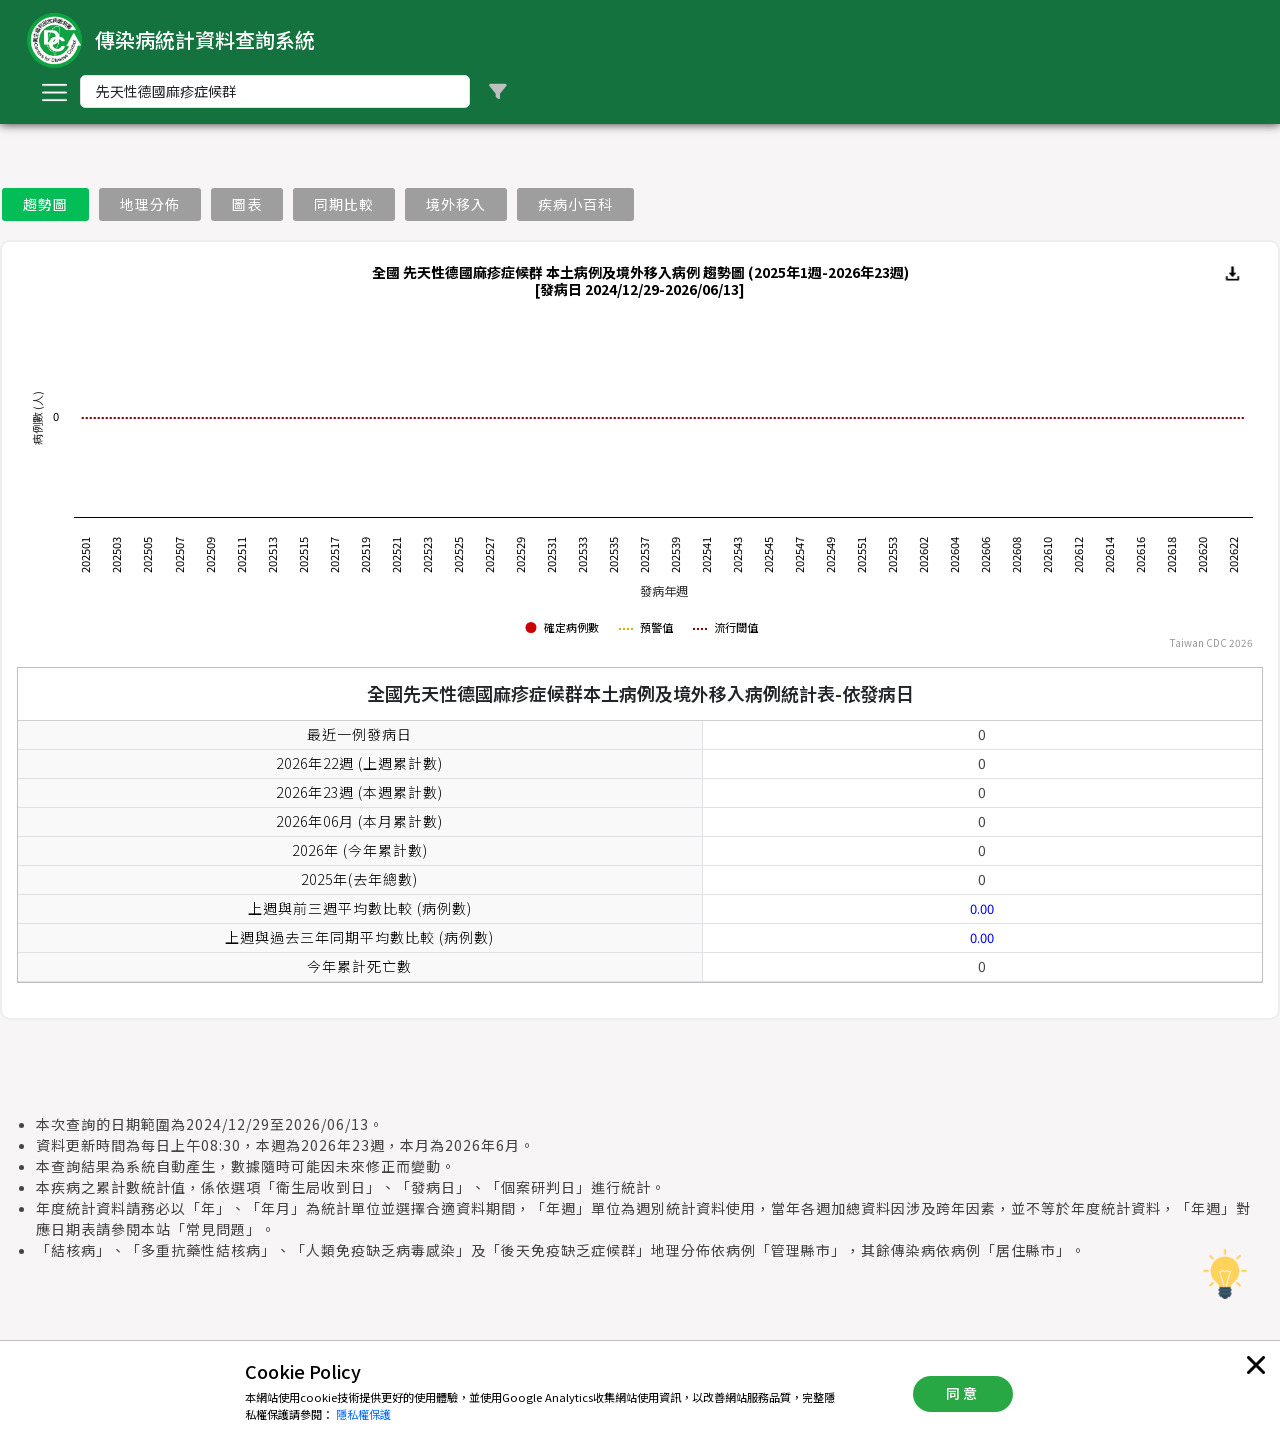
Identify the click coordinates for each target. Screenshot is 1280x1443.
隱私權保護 (363, 1414)
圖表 (247, 204)
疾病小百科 (575, 204)
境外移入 (456, 204)
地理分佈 (150, 204)
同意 (963, 1393)
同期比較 (344, 204)
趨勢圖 (45, 204)
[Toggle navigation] (54, 92)
